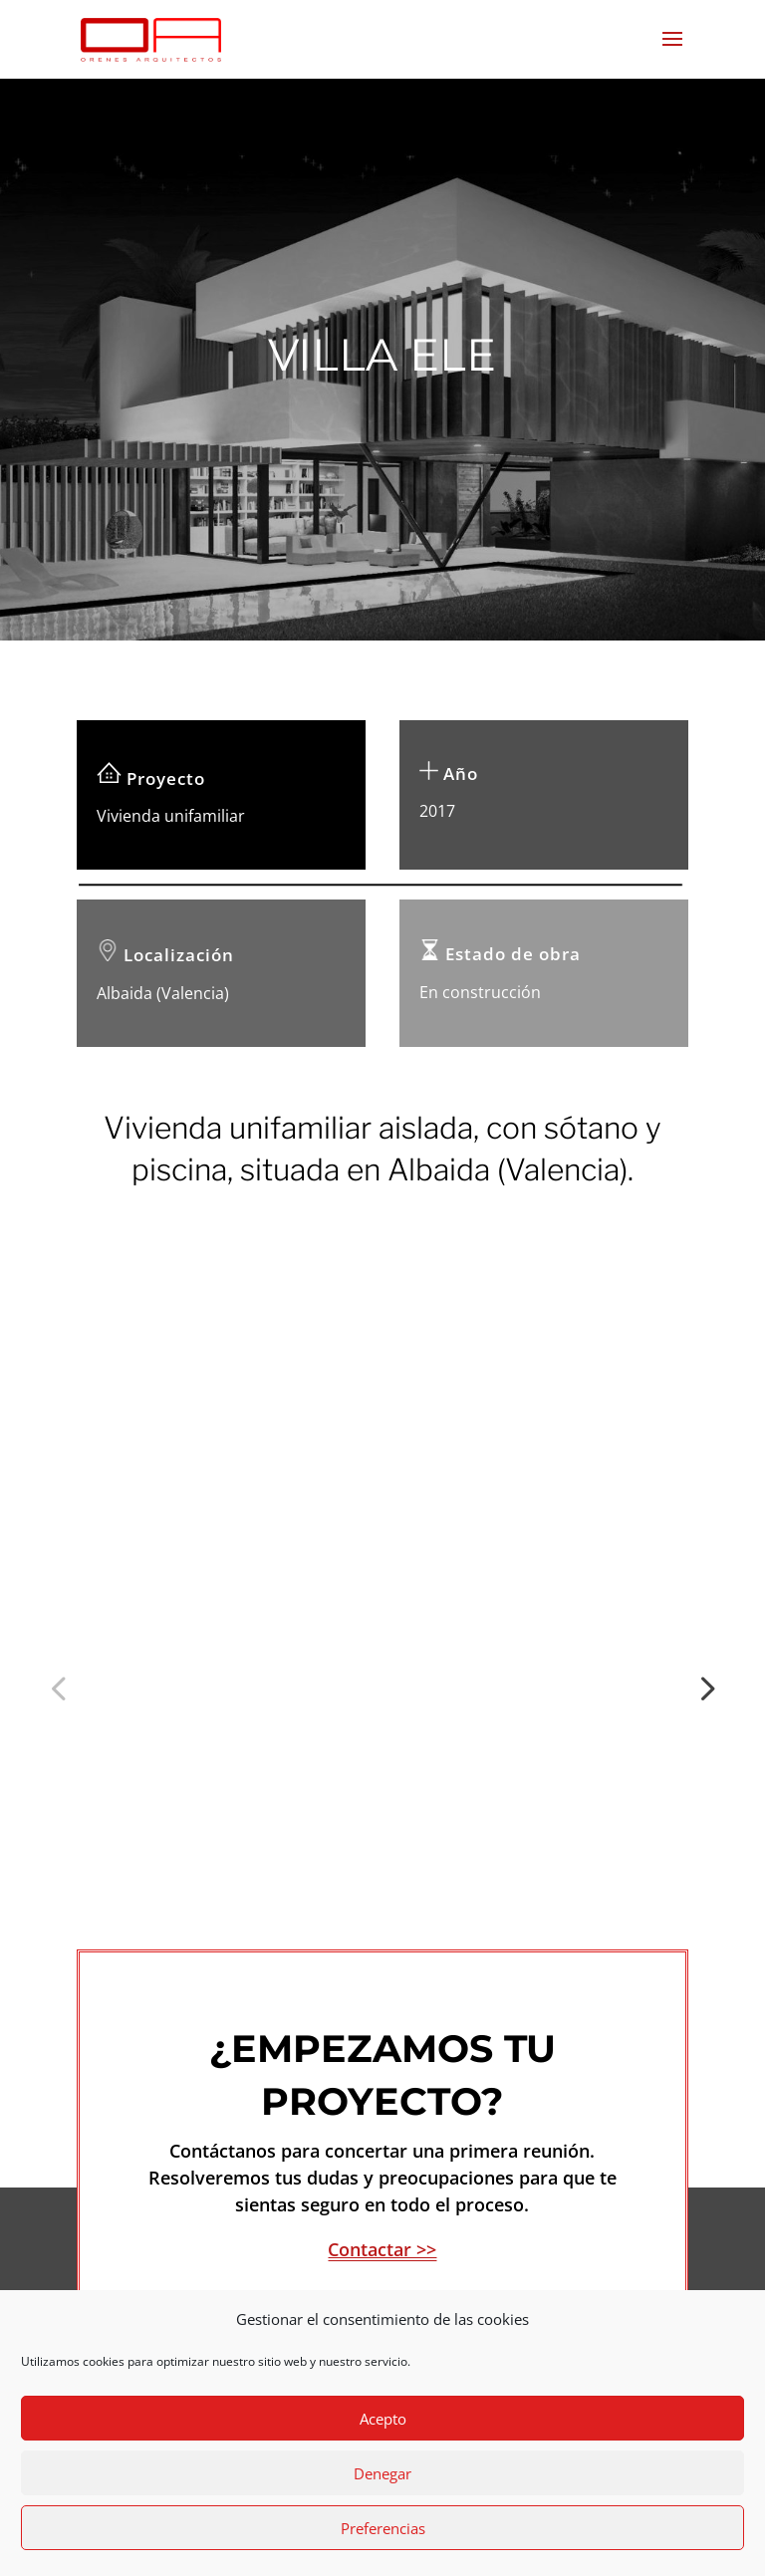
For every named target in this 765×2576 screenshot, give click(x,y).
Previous (62, 1611)
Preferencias (383, 2528)
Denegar (382, 2473)
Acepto (383, 2419)
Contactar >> (382, 2094)
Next (703, 1611)
